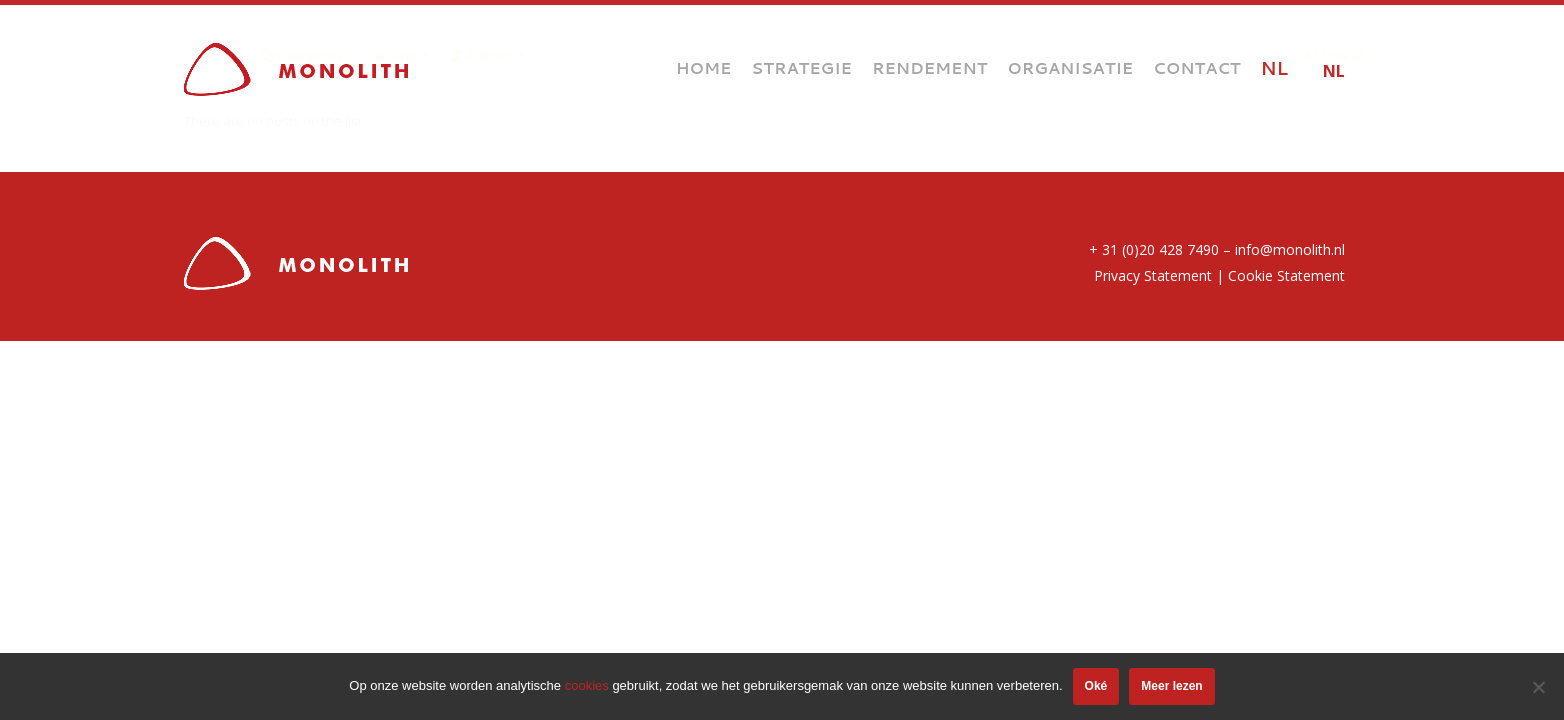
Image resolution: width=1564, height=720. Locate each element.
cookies (587, 685)
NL (1334, 71)
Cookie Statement (1286, 275)
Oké (1096, 686)
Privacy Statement (1153, 275)
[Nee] (1539, 687)
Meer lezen (1171, 686)
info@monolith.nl (1290, 249)
